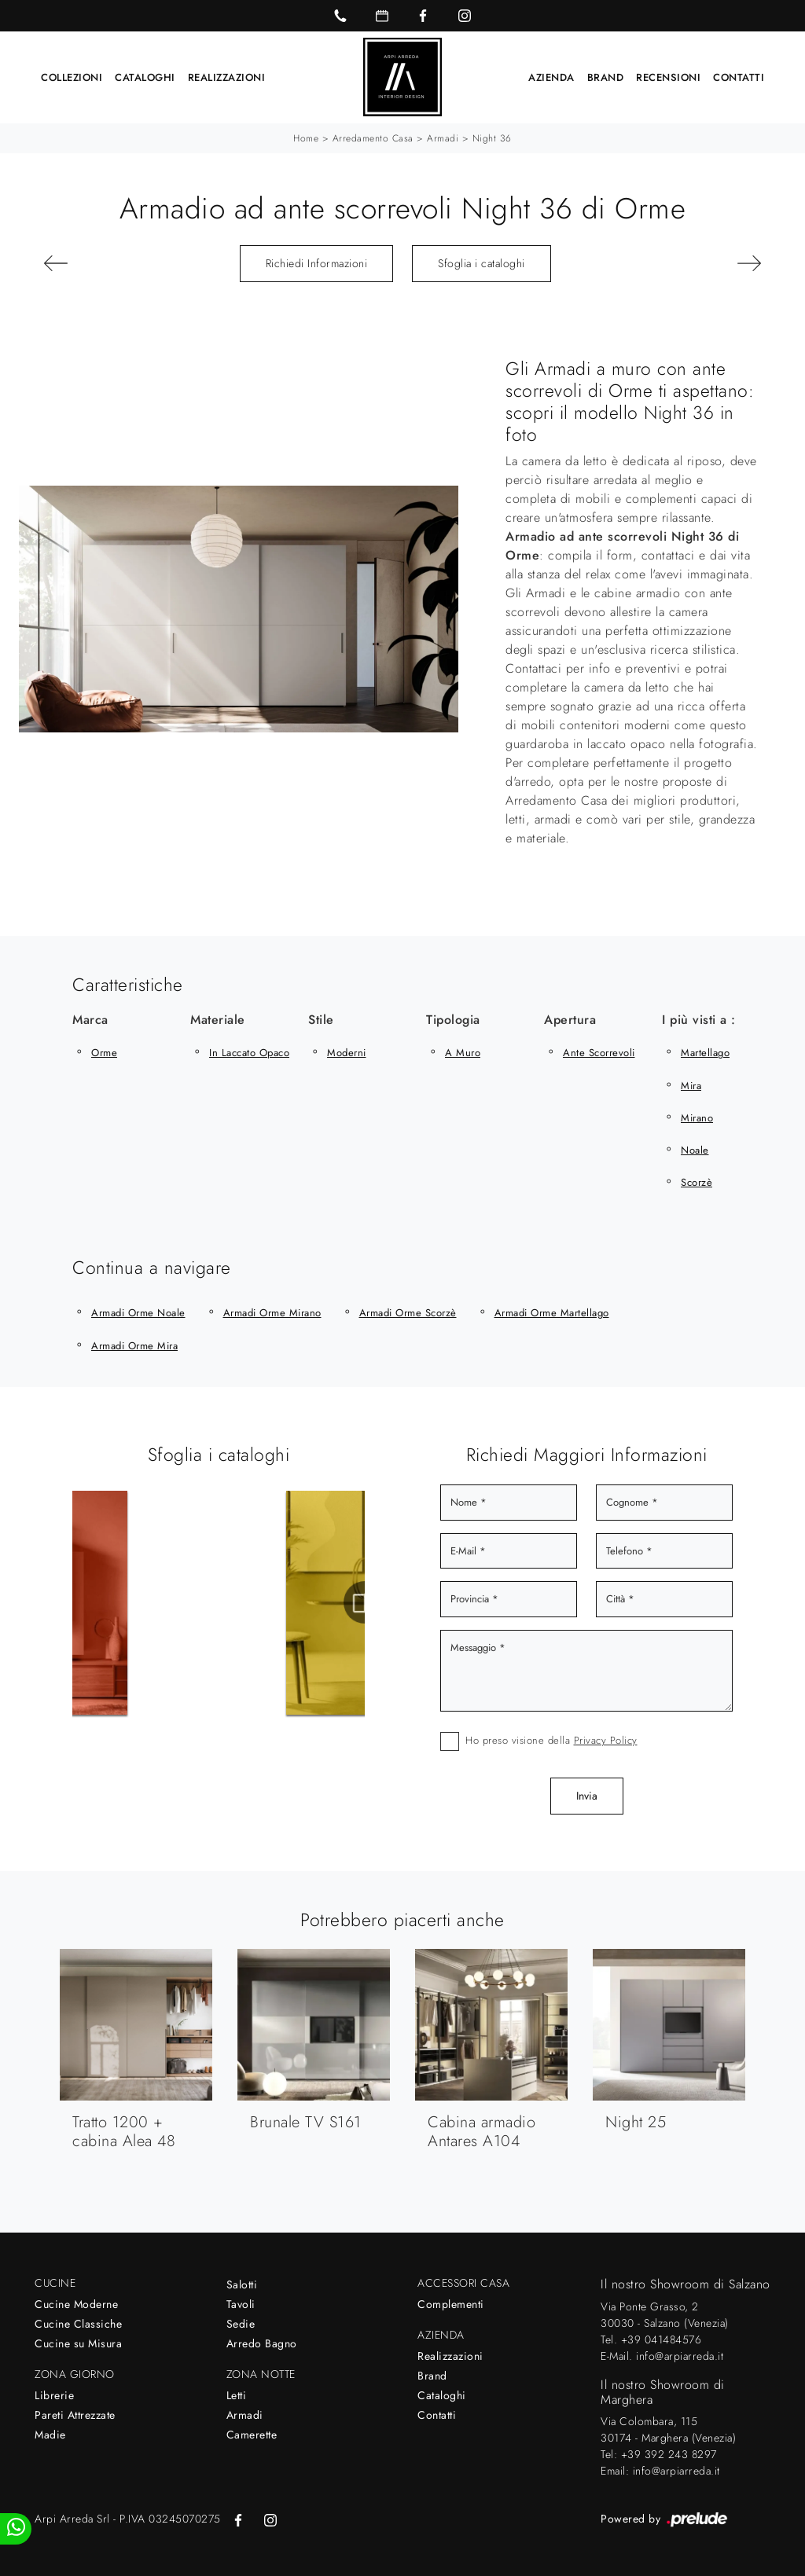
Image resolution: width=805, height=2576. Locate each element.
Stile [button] (321, 1019)
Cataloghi (145, 76)
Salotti (242, 2284)
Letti (236, 2394)
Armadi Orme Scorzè (408, 1312)
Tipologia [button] (453, 1019)
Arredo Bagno (261, 2342)
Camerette (252, 2434)
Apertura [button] (570, 1019)
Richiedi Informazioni (317, 262)
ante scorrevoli (599, 1051)
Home (305, 137)
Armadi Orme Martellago (551, 1312)
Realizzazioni (227, 76)
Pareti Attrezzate (75, 2414)
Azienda (551, 76)
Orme (104, 1051)
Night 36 (492, 137)
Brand (605, 76)
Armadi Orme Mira (134, 1345)
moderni (346, 1051)
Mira (691, 1084)
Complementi (450, 2303)
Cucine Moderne (76, 2303)
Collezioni (71, 76)
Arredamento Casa (373, 137)
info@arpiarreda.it (679, 2355)
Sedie (240, 2323)
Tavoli (240, 2303)
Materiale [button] (217, 1019)
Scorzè (696, 1181)
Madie (50, 2434)
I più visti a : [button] (699, 1019)
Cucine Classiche (78, 2323)
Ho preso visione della (551, 1739)
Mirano (697, 1117)
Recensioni (668, 76)
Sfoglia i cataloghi (481, 262)
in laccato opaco (249, 1051)
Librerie (54, 2394)
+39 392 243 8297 (669, 2453)
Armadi (442, 137)
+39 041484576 (661, 2339)
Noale (695, 1149)
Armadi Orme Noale (138, 1312)
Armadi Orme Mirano (272, 1312)
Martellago (705, 1051)
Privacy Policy (606, 1739)
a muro (462, 1051)
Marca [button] (90, 1019)
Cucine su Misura (78, 2342)
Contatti (738, 76)
